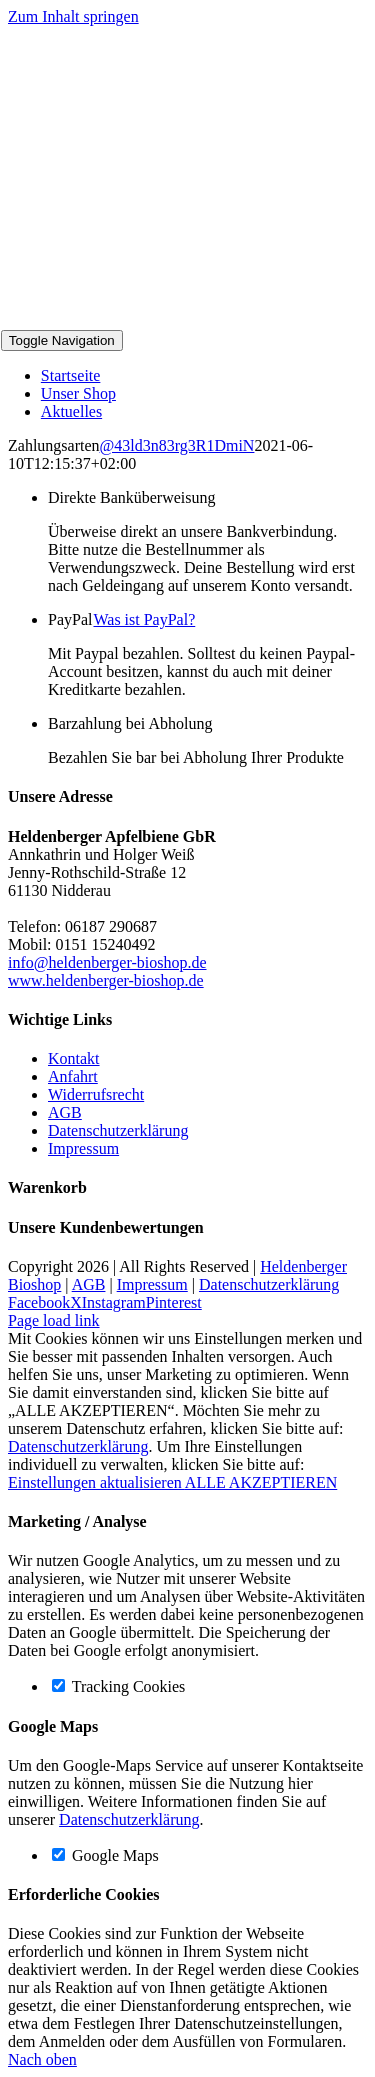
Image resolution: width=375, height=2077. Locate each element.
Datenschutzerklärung (118, 1130)
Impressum (83, 1148)
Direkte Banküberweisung (132, 497)
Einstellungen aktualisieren (96, 1482)
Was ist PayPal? (144, 619)
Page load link (54, 1320)
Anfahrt (73, 1076)
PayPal (121, 619)
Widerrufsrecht (96, 1094)
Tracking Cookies (118, 1686)
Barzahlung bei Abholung (130, 723)
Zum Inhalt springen (73, 16)
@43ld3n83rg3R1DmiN (177, 445)
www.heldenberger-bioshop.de (106, 980)
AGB (65, 1112)
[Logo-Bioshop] (151, 320)
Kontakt (74, 1058)
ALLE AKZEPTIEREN (261, 1482)
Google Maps (105, 1855)
